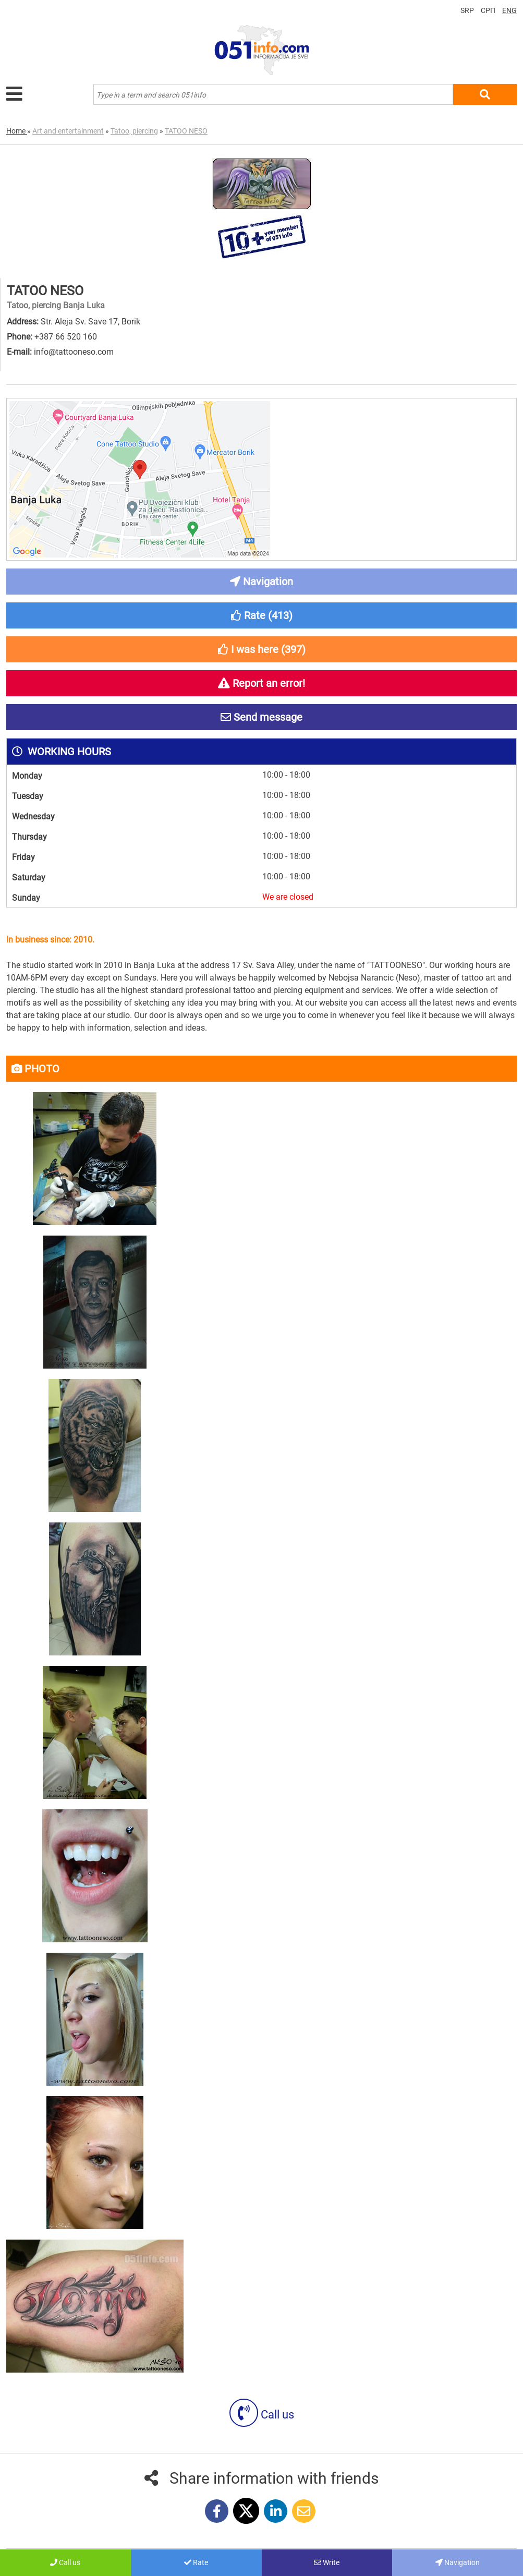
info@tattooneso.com (74, 352)
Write (326, 2562)
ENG (509, 10)
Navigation (457, 2562)
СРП (488, 10)
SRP (467, 10)
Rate (196, 2562)
